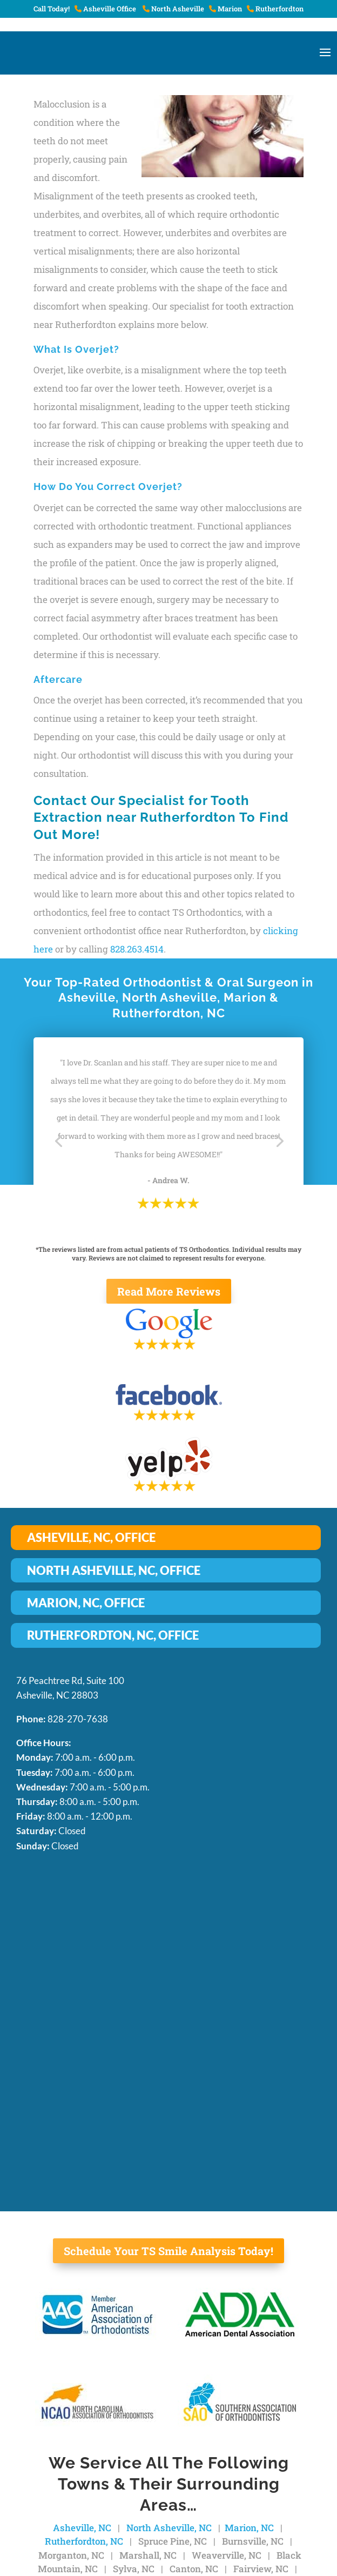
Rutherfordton (275, 9)
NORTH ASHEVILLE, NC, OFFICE (113, 1570)
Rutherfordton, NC (84, 2541)
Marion (225, 9)
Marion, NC (249, 2527)
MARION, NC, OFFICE (86, 1602)
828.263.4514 (137, 949)
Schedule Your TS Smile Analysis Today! (168, 2251)
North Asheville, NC (169, 2527)
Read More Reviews (168, 1291)
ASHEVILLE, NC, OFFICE (91, 1537)
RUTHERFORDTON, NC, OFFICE (113, 1635)
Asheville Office (106, 9)
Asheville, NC (82, 2527)
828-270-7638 (78, 1719)
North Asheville (173, 9)
